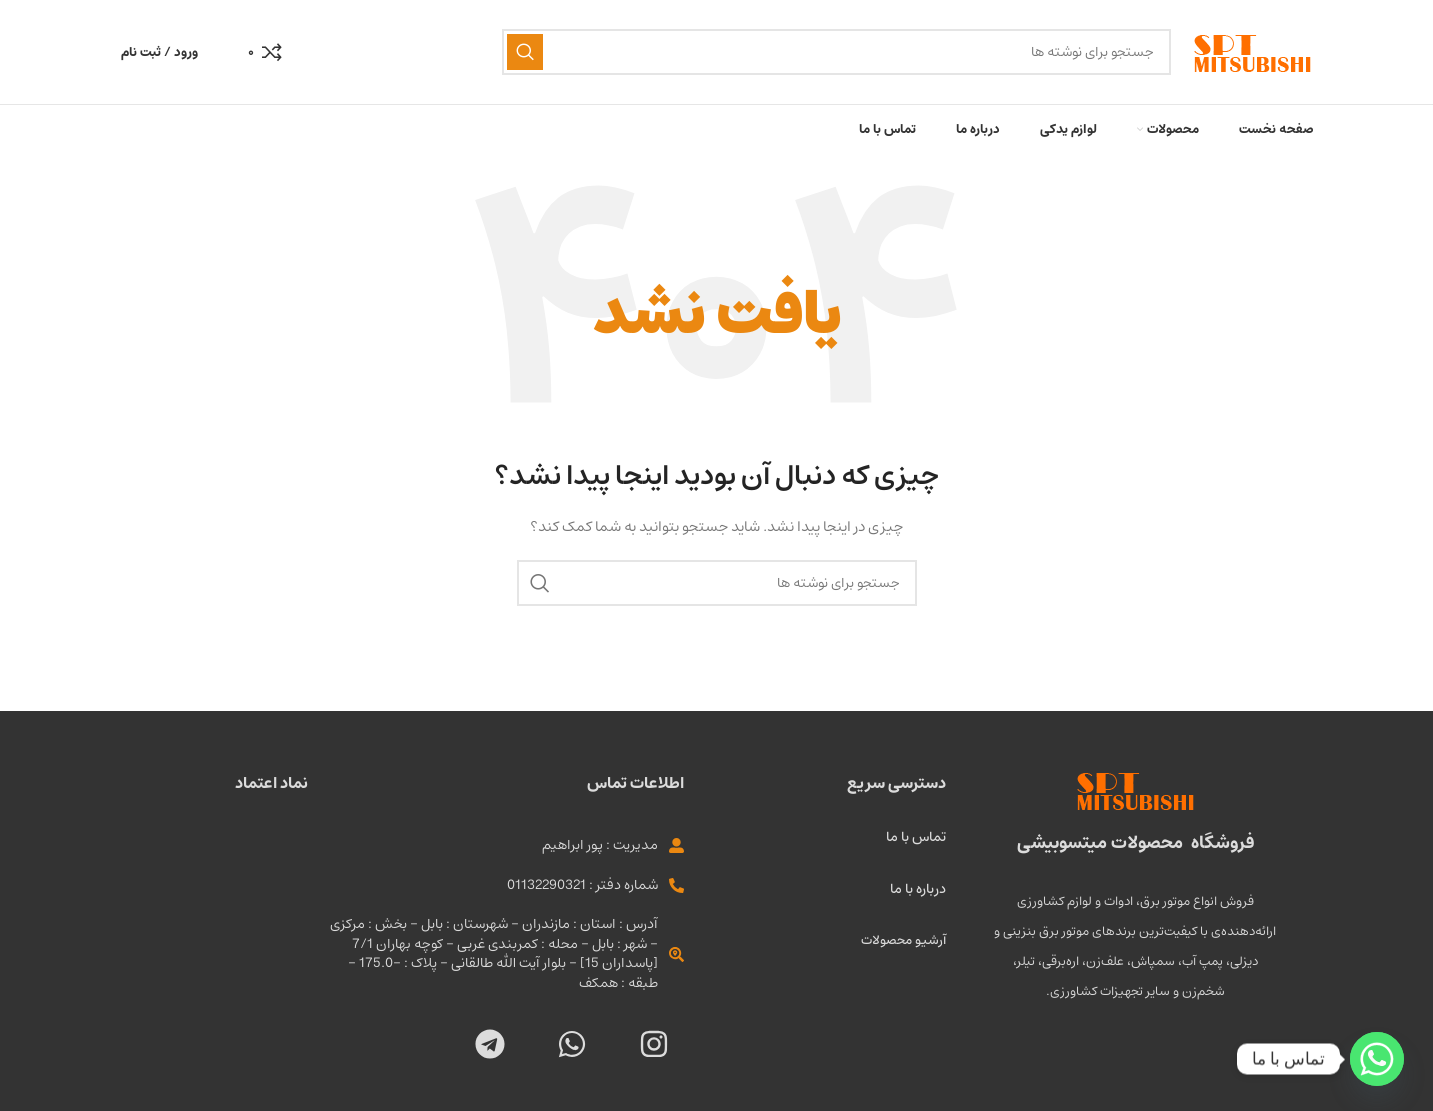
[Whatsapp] (1377, 1059)
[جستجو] (836, 52)
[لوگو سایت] (1252, 52)
